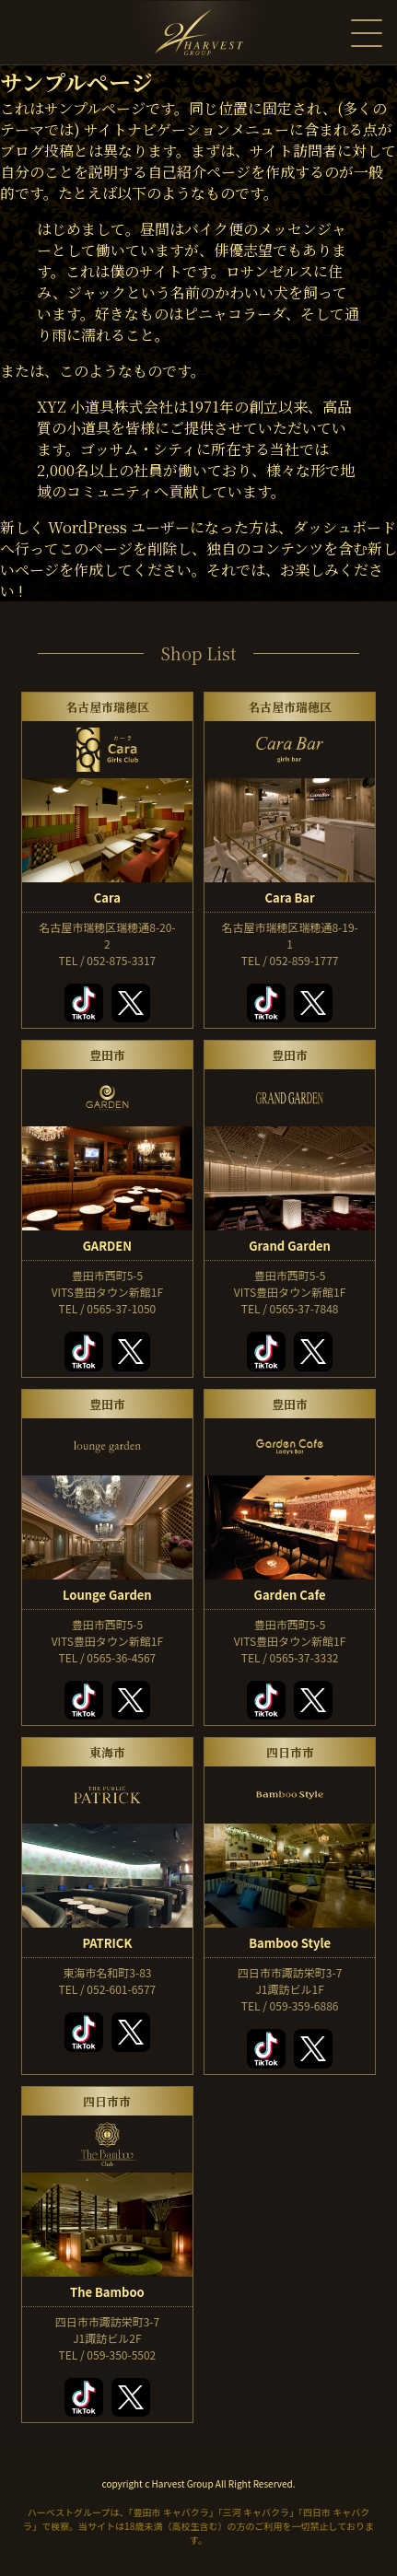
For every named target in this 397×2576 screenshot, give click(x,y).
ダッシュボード (344, 527)
